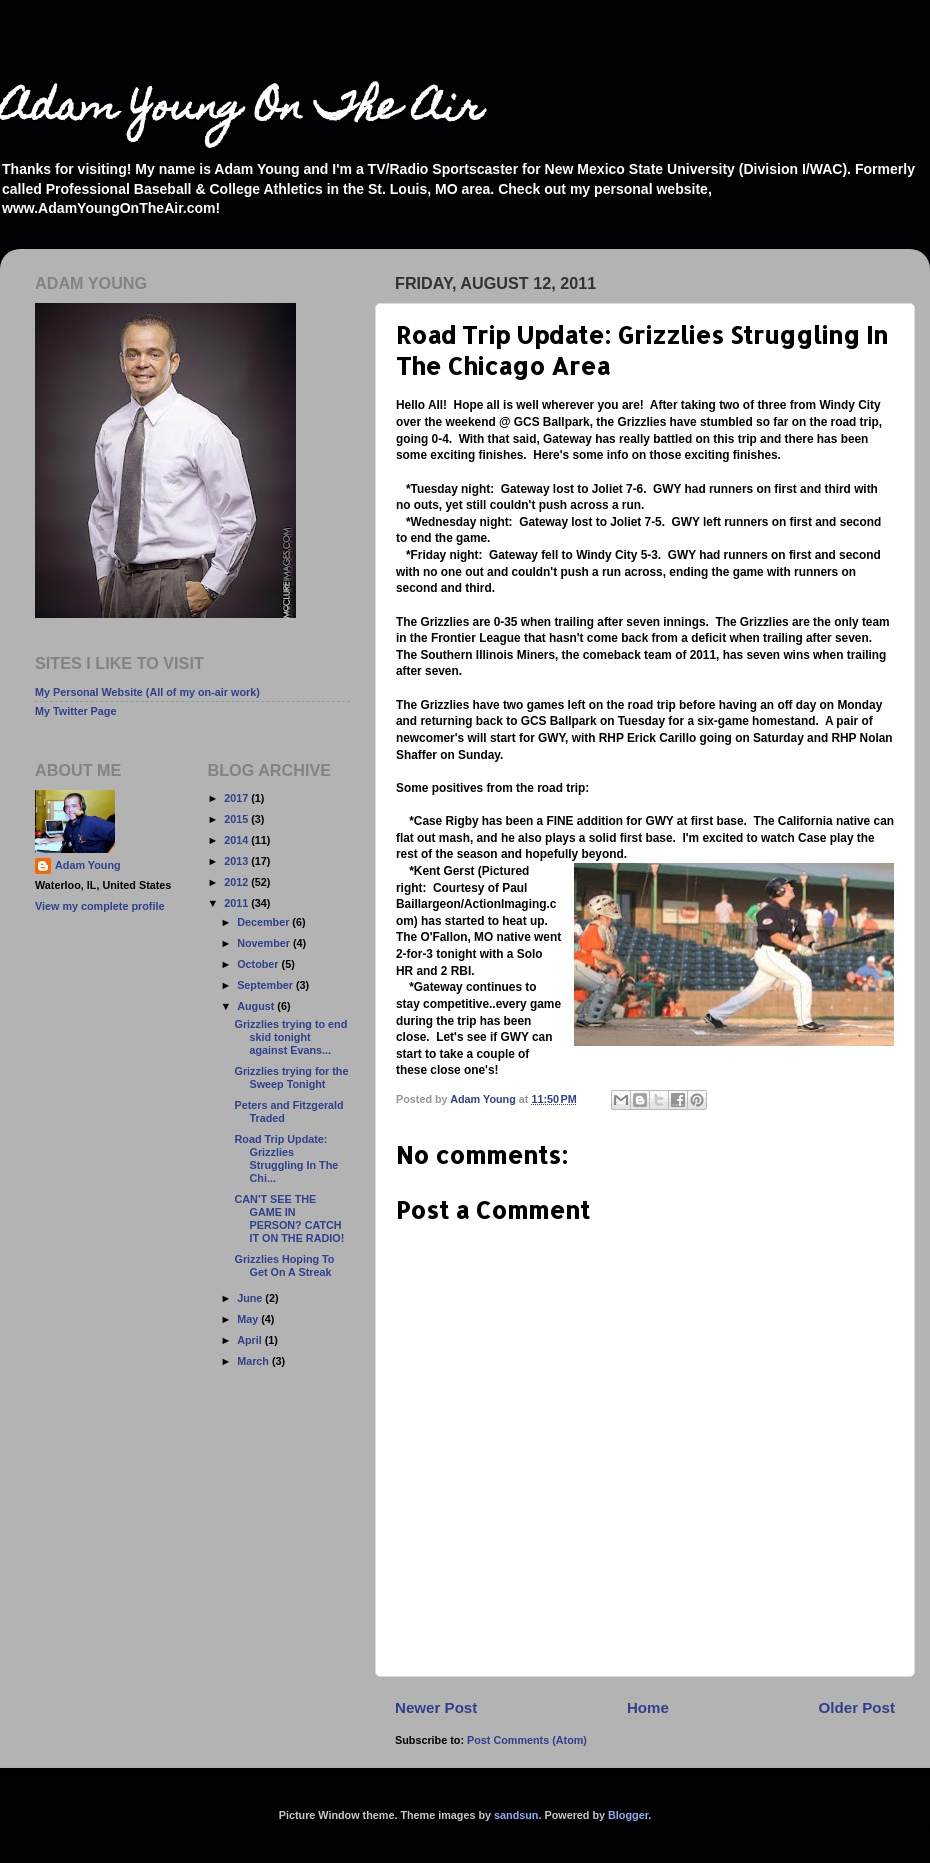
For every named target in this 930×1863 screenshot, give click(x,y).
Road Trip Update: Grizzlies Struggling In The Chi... (286, 1158)
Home (648, 1707)
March (254, 1361)
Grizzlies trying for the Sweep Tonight (291, 1077)
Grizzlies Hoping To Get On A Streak (284, 1265)
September (266, 985)
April (251, 1340)
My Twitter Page (75, 711)
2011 (237, 903)
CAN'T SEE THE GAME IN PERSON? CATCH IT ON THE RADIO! (289, 1218)
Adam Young (88, 865)
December (264, 922)
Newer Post (436, 1707)
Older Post (857, 1707)
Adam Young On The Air (241, 110)
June (251, 1298)
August (257, 1006)
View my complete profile (99, 906)
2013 (237, 861)
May (249, 1319)
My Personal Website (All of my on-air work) (147, 692)
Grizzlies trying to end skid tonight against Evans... (290, 1037)
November (265, 943)
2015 (237, 819)
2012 (237, 882)
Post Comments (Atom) (527, 1740)
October (259, 964)
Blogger (628, 1815)
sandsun (516, 1815)
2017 (237, 798)
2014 (237, 840)
